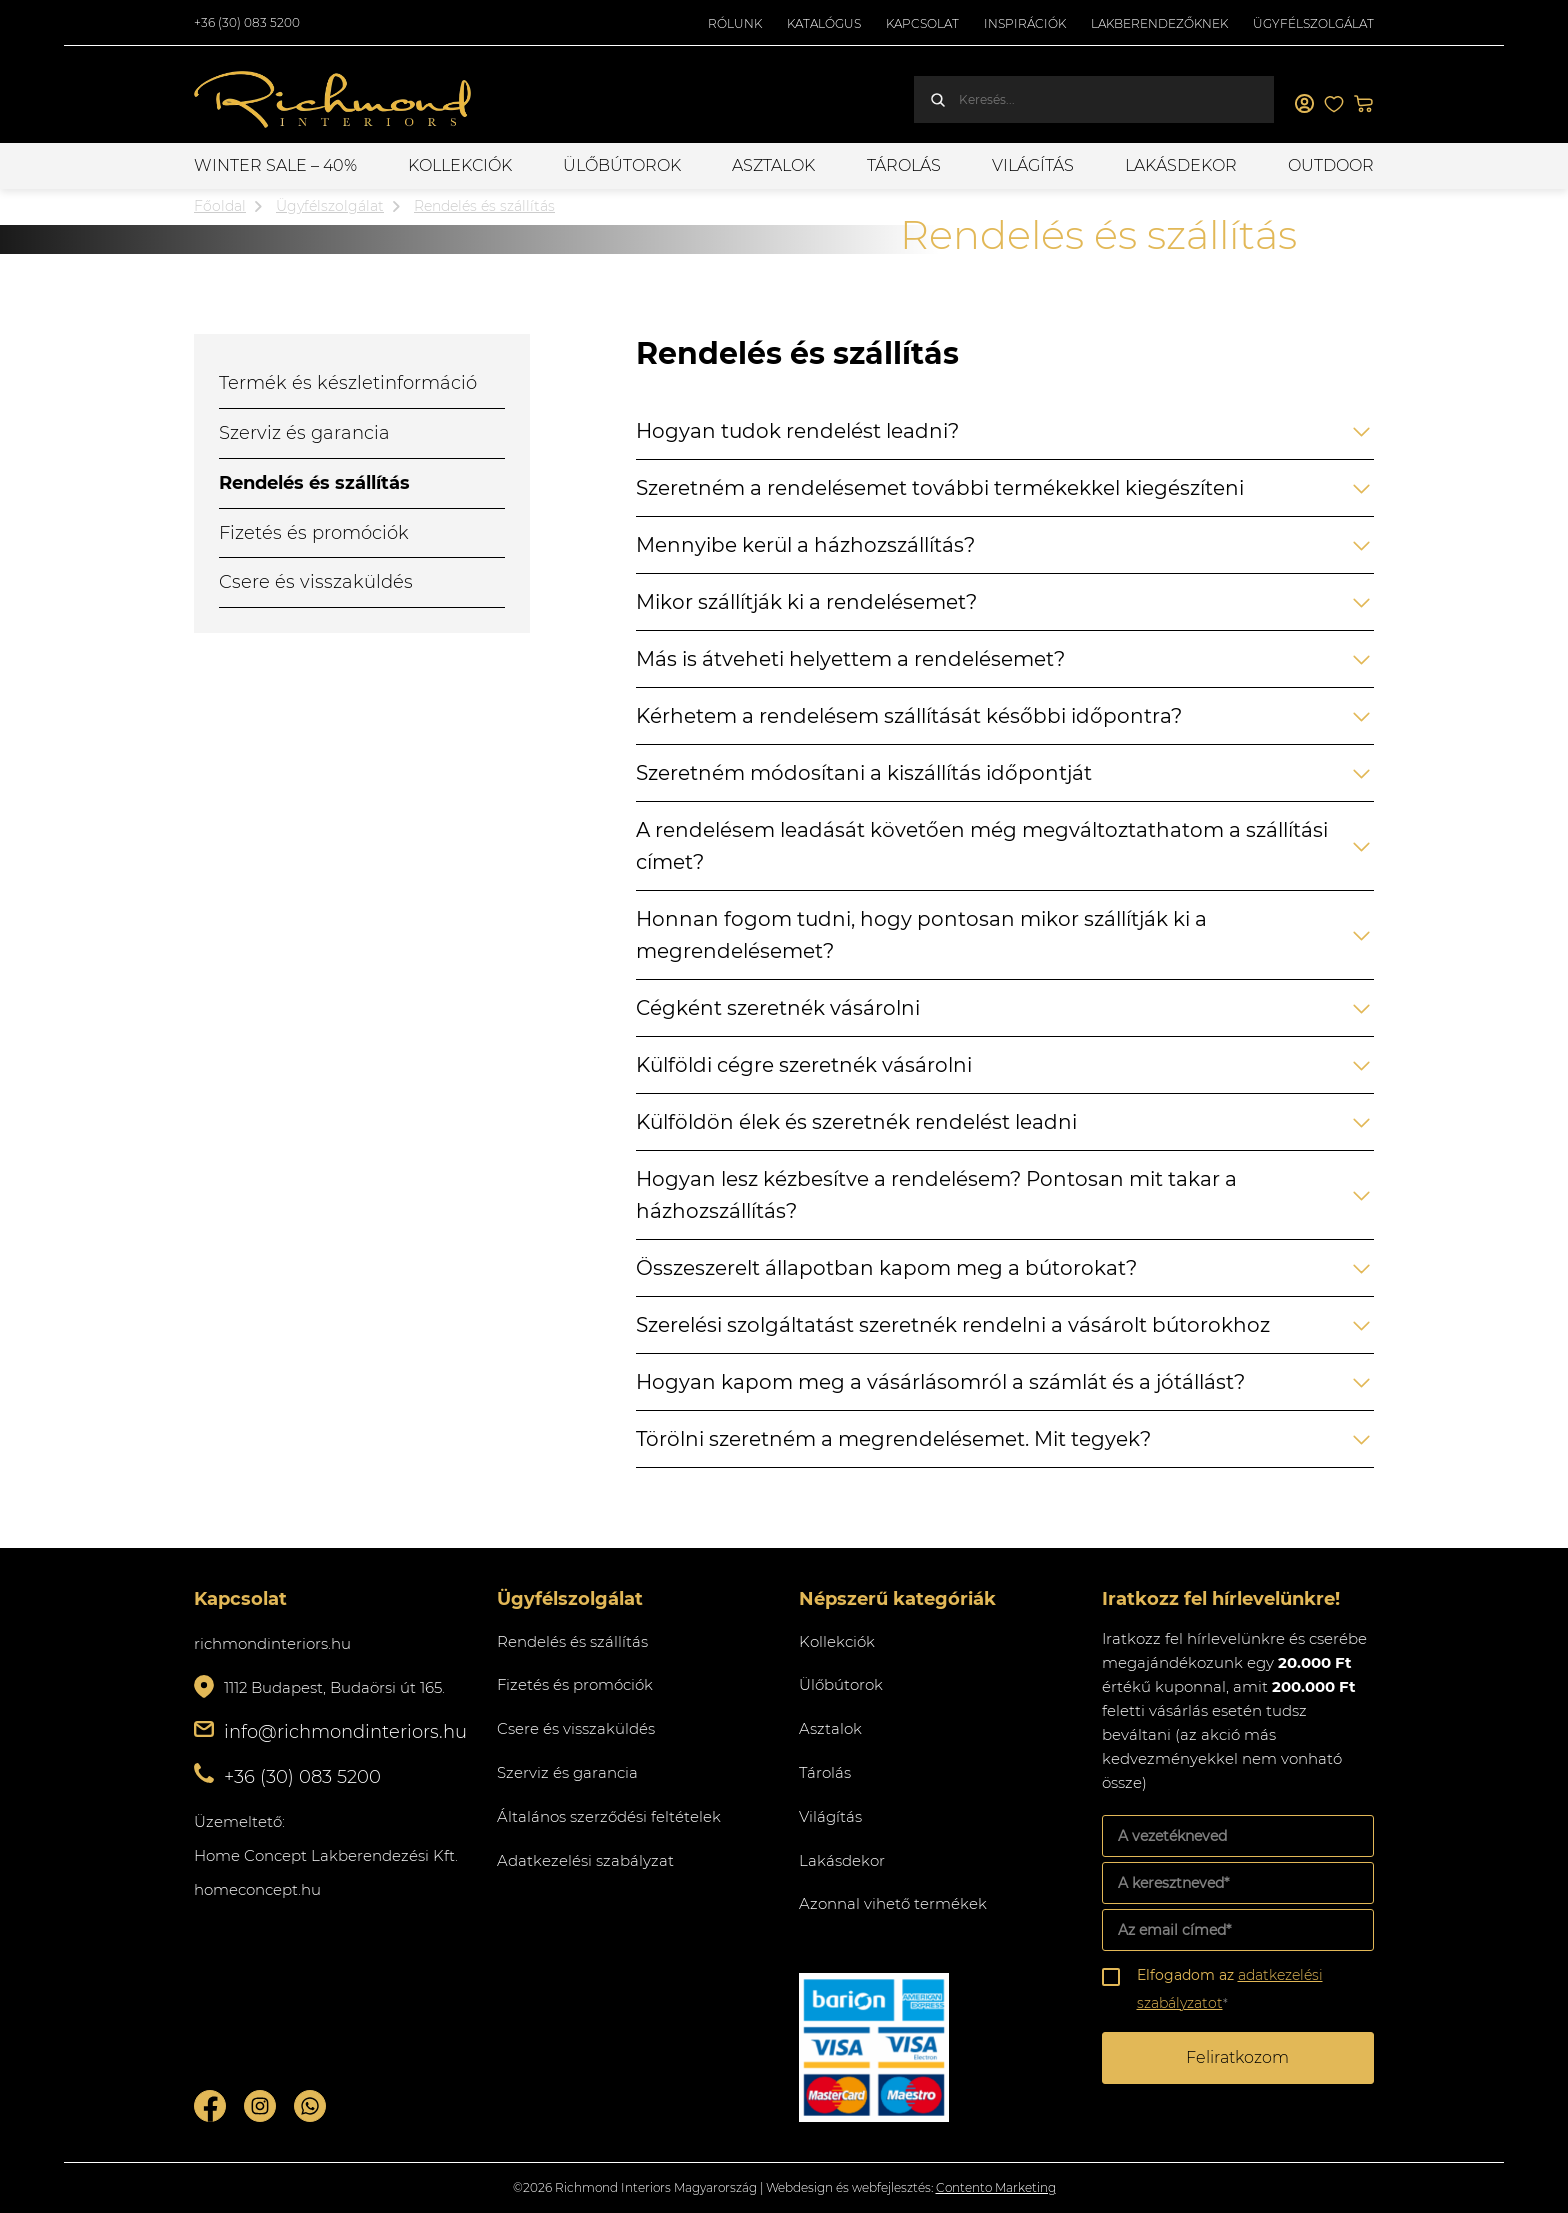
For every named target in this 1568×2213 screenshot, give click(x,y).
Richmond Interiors (334, 100)
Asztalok (773, 165)
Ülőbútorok (622, 165)
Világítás (1033, 165)
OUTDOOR (1331, 165)
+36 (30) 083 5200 (247, 22)
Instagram (260, 2106)
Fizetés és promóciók (314, 533)
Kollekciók (460, 165)
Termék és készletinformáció (348, 383)
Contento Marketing (996, 2187)
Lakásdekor (1181, 165)
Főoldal (220, 206)
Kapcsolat (922, 23)
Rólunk (735, 23)
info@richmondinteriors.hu (345, 1732)
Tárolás (904, 165)
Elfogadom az (1230, 1989)
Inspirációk (1025, 23)
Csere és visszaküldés (316, 582)
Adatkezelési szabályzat (585, 1860)
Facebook (210, 2106)
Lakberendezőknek (1159, 23)
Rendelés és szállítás (314, 483)
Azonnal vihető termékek (893, 1903)
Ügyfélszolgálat (1313, 23)
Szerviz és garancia (304, 433)
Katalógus (824, 23)
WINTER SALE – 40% (275, 165)
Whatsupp (310, 2106)
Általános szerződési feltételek (609, 1816)
